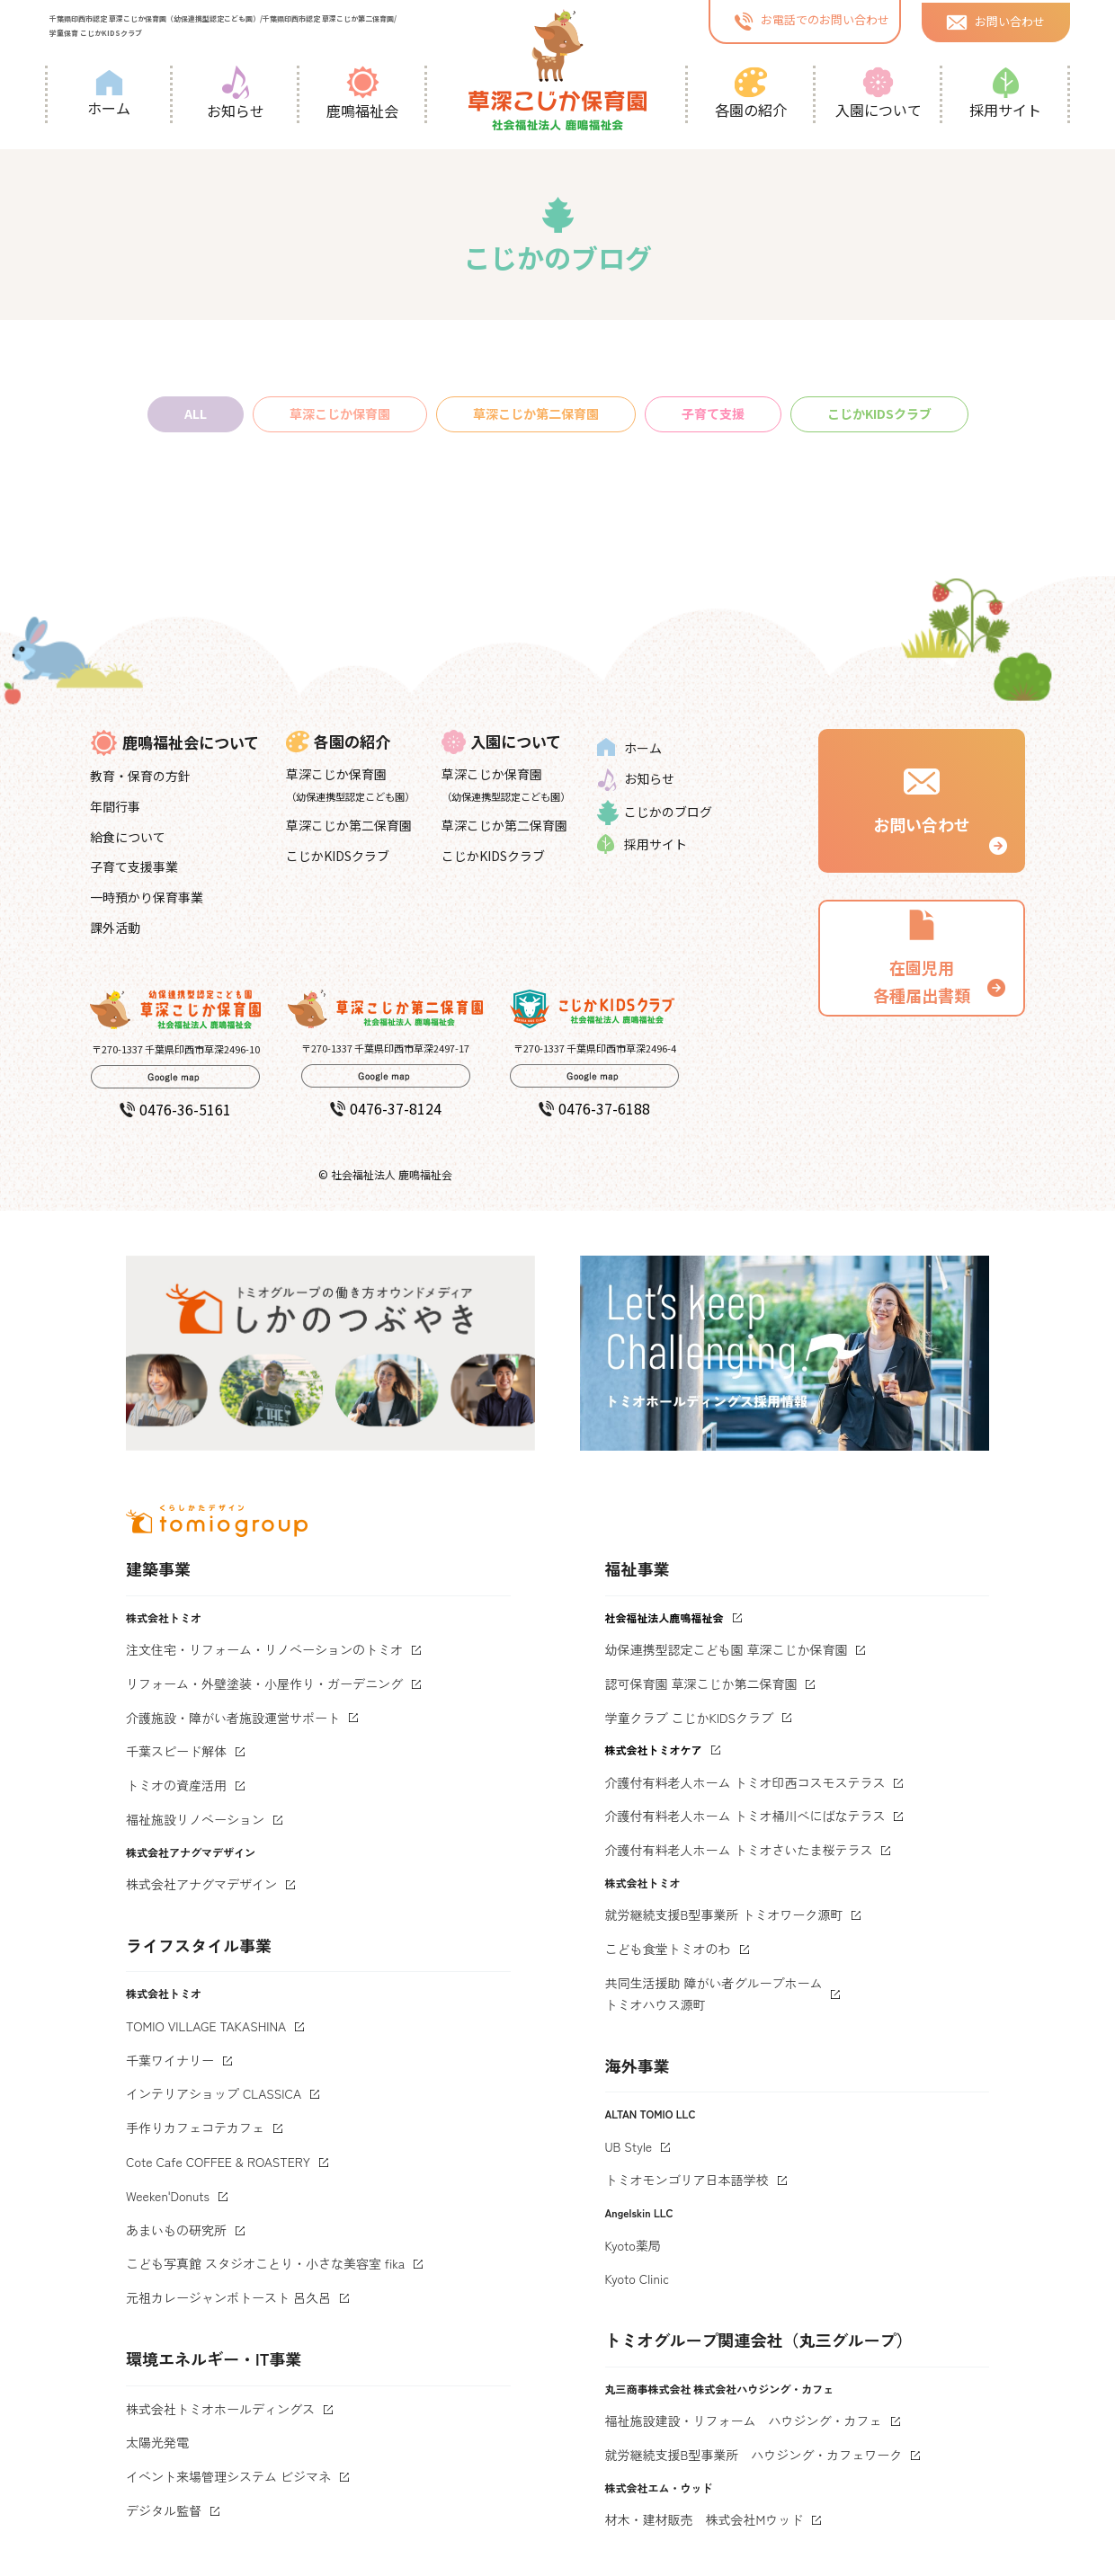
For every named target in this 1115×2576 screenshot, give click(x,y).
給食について (127, 837)
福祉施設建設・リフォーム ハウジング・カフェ (743, 2420)
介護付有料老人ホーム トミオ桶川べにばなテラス (745, 1816)
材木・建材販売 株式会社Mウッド (704, 2519)
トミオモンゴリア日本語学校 (687, 2180)
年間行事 (115, 806)
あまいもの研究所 (176, 2230)
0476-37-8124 (386, 1108)
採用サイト (1005, 93)
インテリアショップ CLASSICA (213, 2093)
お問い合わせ (995, 21)
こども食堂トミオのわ (668, 1949)
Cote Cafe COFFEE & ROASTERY (218, 2162)
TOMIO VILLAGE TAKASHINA (206, 2026)
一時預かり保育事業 (146, 897)
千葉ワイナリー (170, 2060)
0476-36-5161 (175, 1109)
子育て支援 (713, 413)
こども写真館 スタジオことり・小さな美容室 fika (265, 2263)
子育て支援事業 (134, 866)
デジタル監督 (163, 2510)
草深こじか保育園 (340, 413)
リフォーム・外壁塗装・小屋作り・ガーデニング (264, 1683)
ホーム (108, 94)
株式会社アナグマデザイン (201, 1884)
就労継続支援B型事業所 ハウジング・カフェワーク (754, 2455)
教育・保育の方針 (140, 776)
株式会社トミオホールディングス (220, 2409)
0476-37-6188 (594, 1108)
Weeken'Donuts (168, 2196)
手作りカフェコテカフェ (195, 2127)
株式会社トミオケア (653, 1749)
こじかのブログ (654, 812)
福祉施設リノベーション (195, 1819)
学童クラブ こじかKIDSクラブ (689, 1718)
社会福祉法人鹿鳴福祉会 (664, 1617)
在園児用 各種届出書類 (921, 957)
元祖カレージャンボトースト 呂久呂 (228, 2297)
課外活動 (115, 928)
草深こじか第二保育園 (536, 413)
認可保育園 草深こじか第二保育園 (701, 1683)
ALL (195, 413)
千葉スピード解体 (176, 1751)
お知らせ (235, 93)
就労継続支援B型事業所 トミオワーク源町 (724, 1914)
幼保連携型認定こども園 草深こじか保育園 (726, 1649)
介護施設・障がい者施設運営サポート (233, 1718)
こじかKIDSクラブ (879, 413)
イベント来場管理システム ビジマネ (228, 2476)
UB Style (629, 2146)
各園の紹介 (751, 93)
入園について (878, 93)
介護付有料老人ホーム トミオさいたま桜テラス (739, 1850)
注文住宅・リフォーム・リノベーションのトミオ (264, 1649)
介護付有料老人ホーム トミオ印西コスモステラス (745, 1782)
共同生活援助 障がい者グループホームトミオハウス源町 (714, 1993)
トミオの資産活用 (176, 1785)
